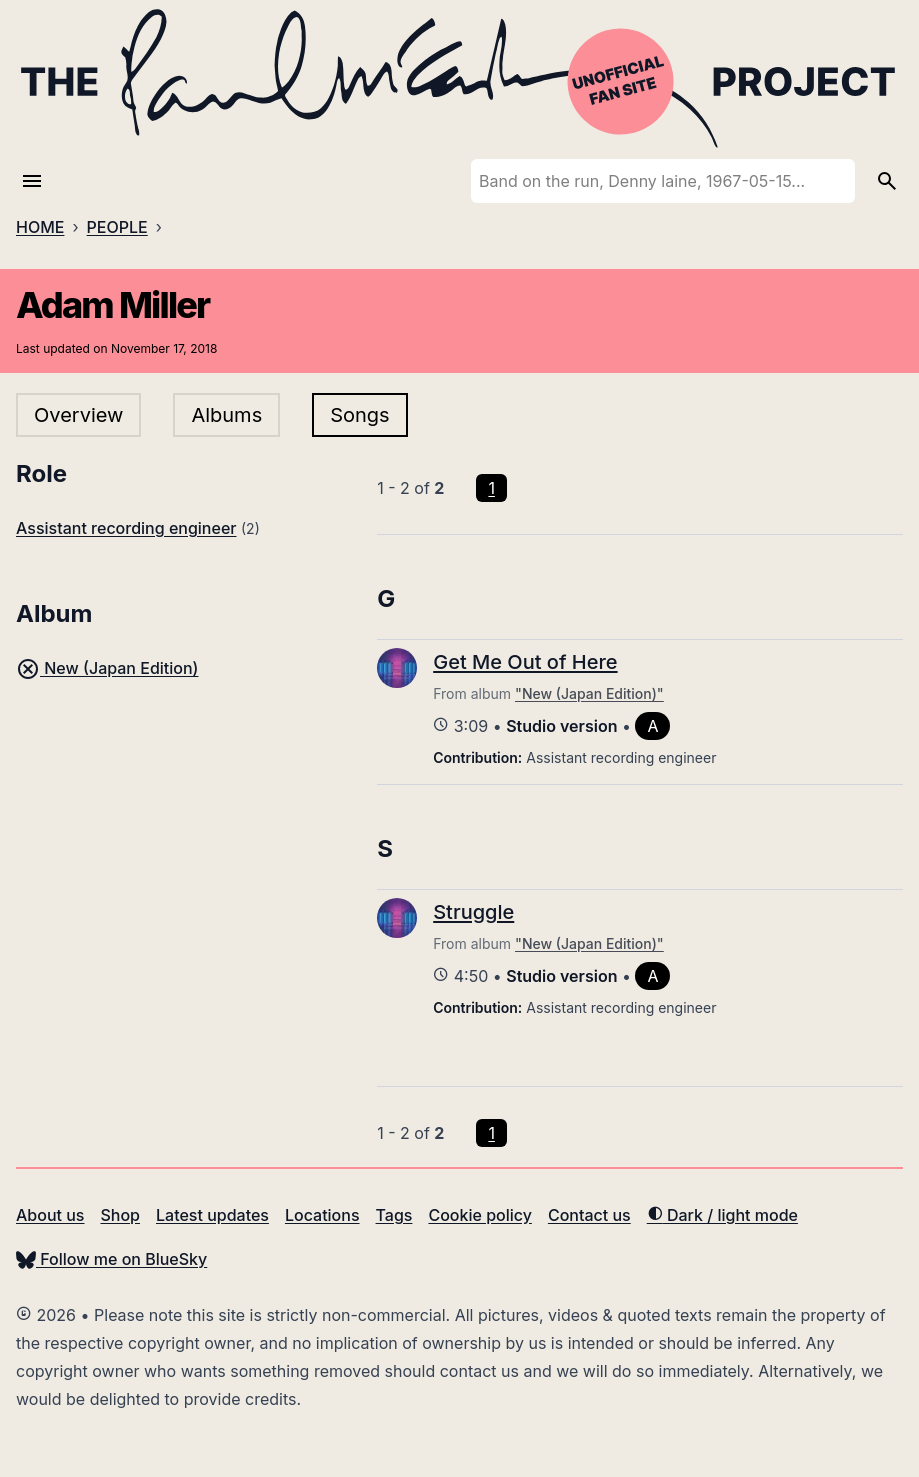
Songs (359, 415)
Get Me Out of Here (525, 662)
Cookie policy (479, 1215)
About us (50, 1215)
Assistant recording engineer (126, 528)
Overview (78, 415)
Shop (120, 1215)
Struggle (473, 912)
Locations (322, 1215)
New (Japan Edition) (107, 668)
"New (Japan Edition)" (589, 693)
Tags (394, 1215)
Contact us (589, 1215)
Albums (226, 415)
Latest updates (212, 1215)
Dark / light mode (722, 1215)
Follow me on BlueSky (111, 1259)
